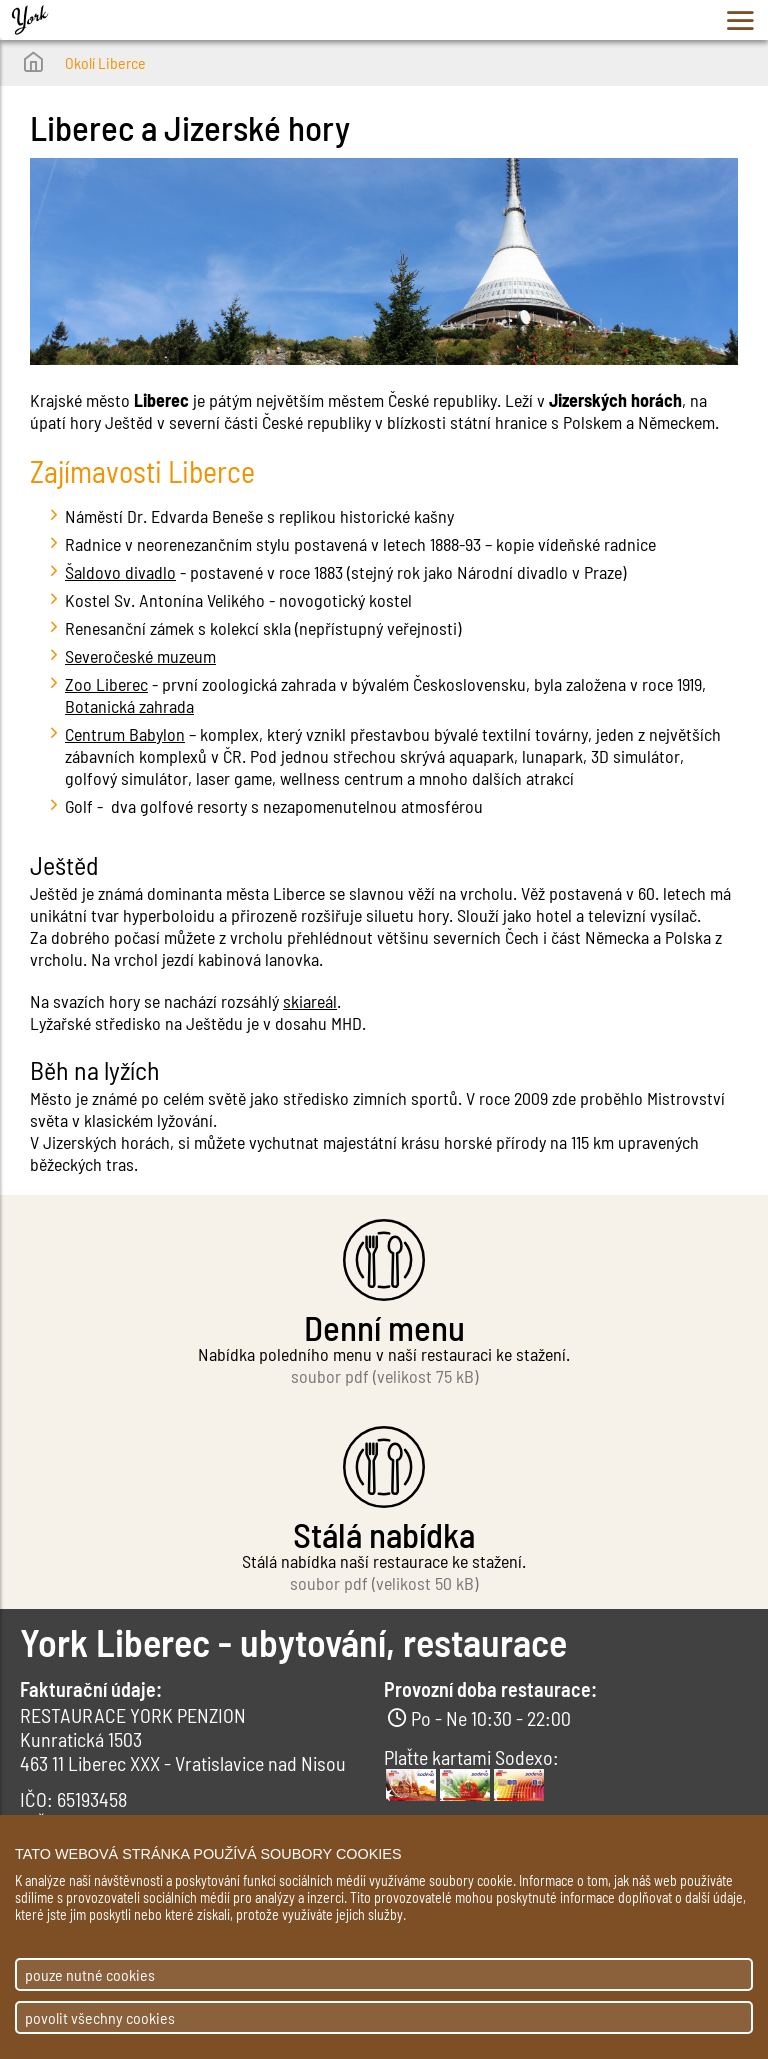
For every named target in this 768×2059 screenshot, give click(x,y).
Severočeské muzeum (140, 656)
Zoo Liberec (106, 684)
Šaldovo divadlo (120, 572)
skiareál (310, 1001)
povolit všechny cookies (100, 2017)
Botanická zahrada (129, 706)
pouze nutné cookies (90, 1974)
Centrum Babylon (125, 734)
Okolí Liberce (105, 62)
